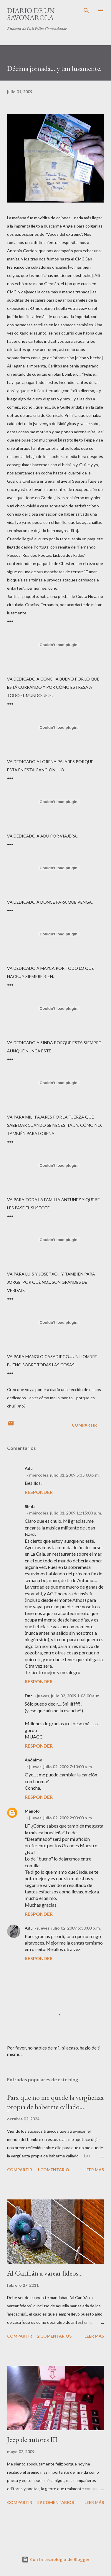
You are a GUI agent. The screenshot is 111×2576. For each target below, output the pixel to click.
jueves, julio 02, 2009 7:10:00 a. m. (61, 1766)
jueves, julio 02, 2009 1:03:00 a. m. (68, 1695)
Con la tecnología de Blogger (56, 2559)
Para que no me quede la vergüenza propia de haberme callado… (55, 2102)
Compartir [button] (84, 1424)
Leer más (94, 2169)
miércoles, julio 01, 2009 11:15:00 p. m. (65, 1512)
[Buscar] (86, 10)
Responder (39, 1492)
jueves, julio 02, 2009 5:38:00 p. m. (69, 1927)
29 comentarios (55, 2502)
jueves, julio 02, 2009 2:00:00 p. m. (61, 1817)
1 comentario (53, 2169)
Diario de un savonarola (31, 14)
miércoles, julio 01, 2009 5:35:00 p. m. (64, 1474)
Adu (29, 1927)
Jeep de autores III (32, 2439)
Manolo (32, 1810)
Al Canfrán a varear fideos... (45, 2273)
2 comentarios (54, 2335)
